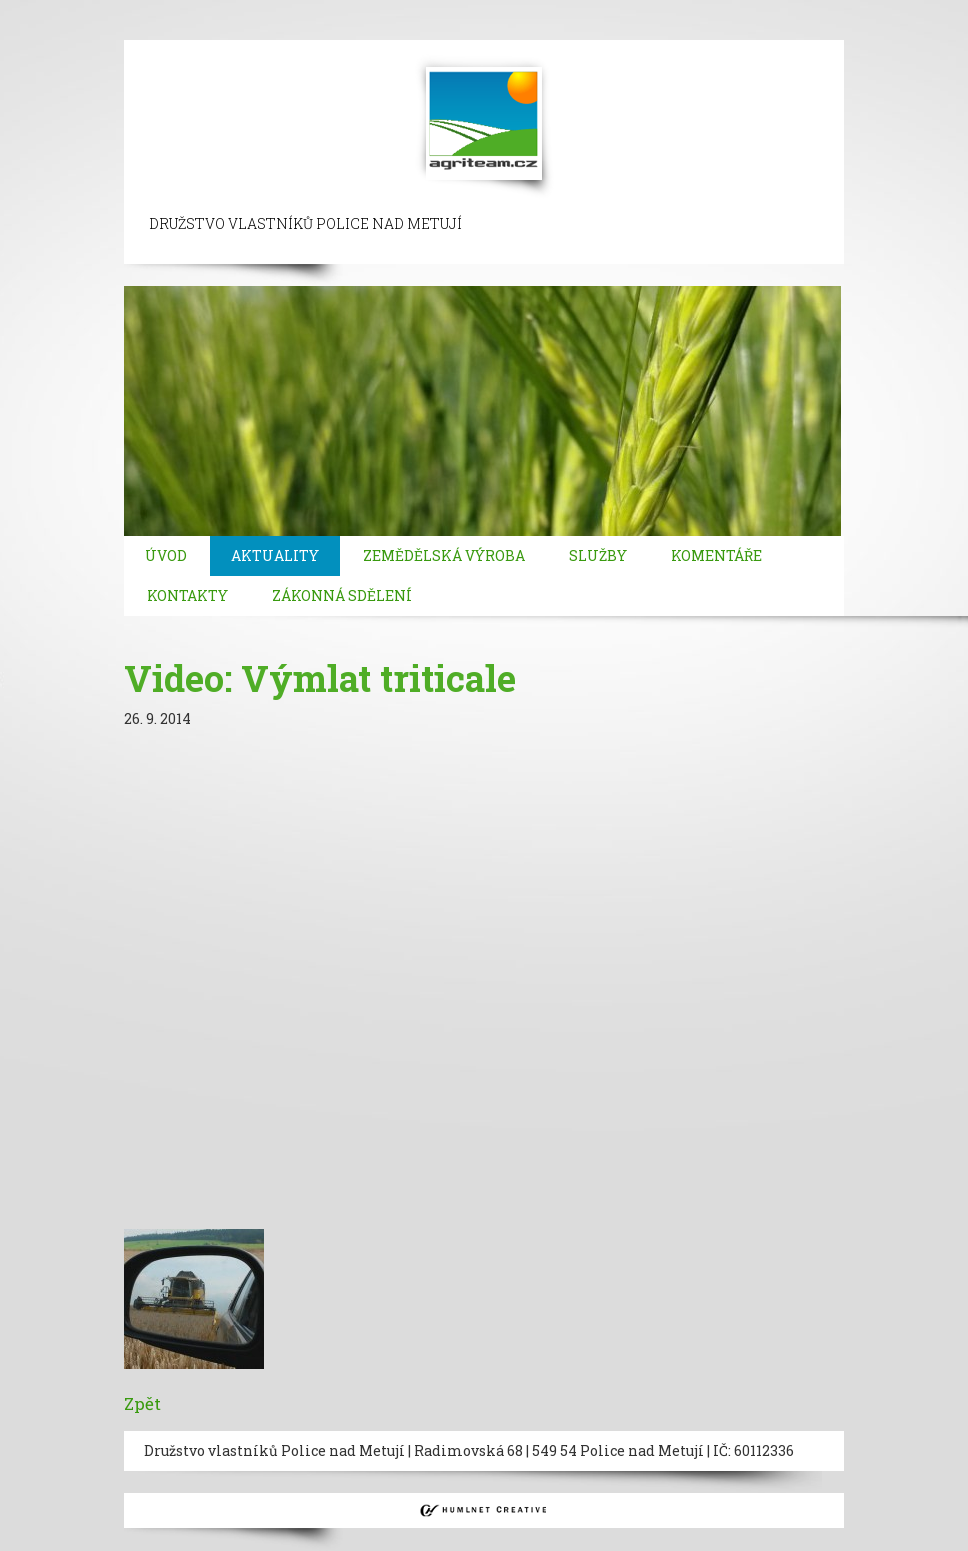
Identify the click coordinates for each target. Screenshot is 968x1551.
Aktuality (275, 555)
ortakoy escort (469, 9)
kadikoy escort (418, 29)
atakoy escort (93, 29)
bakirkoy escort (198, 29)
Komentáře (716, 555)
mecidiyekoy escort (793, 9)
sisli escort (147, 9)
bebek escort (676, 9)
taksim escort (366, 9)
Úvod (166, 555)
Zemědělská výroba (444, 555)
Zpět (142, 1403)
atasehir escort (310, 29)
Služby (598, 555)
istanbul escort (52, 9)
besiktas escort (576, 9)
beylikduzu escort (251, 9)
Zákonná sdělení (342, 595)
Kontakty (187, 595)
